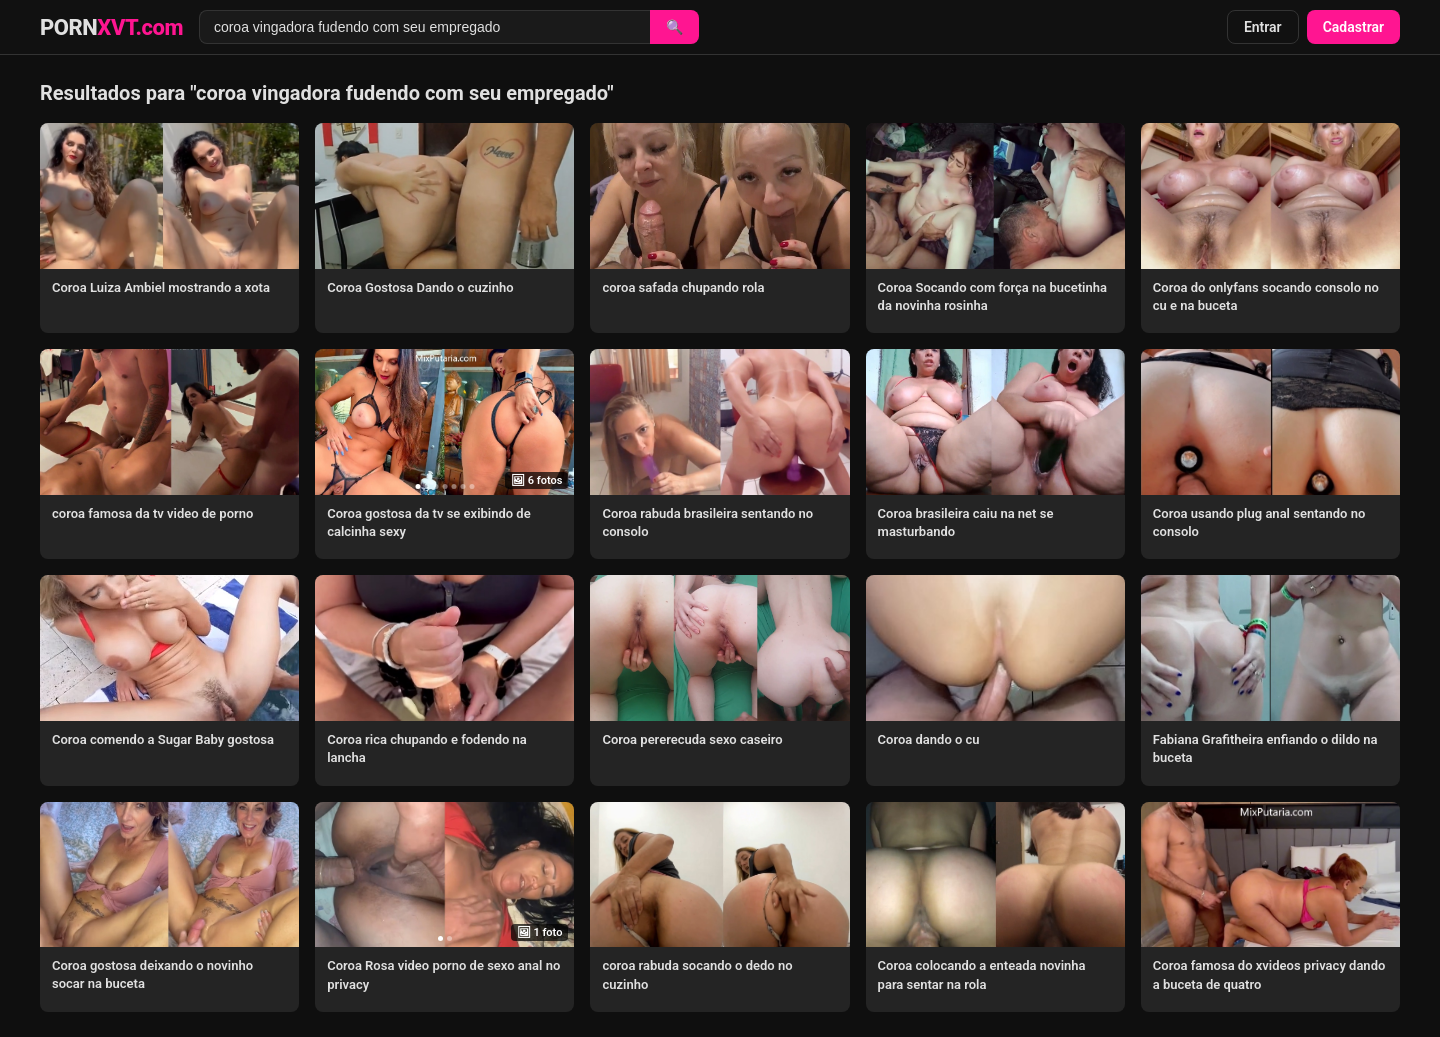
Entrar (1263, 27)
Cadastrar (1353, 27)
